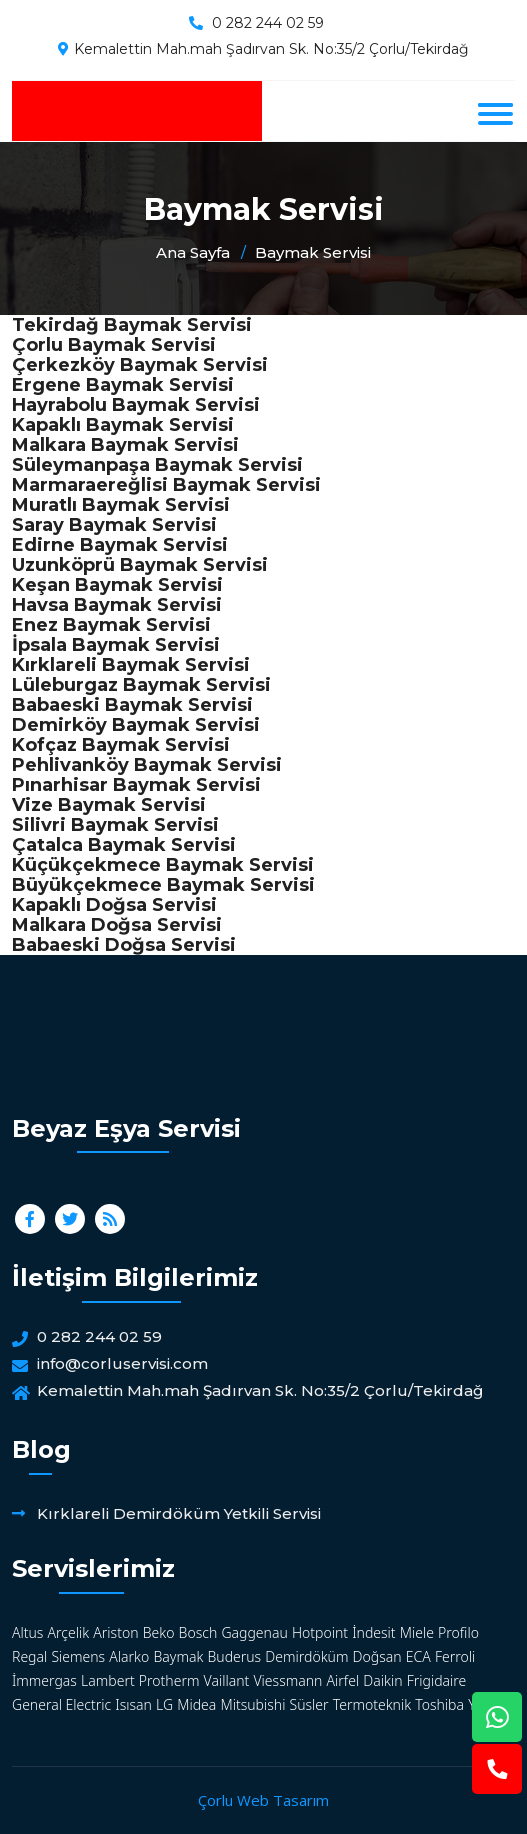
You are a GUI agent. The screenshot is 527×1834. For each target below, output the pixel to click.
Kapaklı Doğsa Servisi (114, 905)
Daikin (382, 1680)
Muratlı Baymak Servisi (121, 505)
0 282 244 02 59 (268, 23)
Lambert (108, 1680)
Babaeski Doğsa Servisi (124, 945)
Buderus (234, 1656)
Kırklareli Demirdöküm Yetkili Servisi (179, 1513)
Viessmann (287, 1680)
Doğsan (377, 1656)
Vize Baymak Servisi (109, 805)
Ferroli (455, 1656)
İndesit (373, 1632)
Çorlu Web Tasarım (263, 1800)
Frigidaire (437, 1680)
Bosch (198, 1632)
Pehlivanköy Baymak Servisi (147, 765)
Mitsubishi (253, 1704)
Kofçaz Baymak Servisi (121, 745)
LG (164, 1704)
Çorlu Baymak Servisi (114, 345)
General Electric (61, 1704)
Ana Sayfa (193, 252)
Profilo (458, 1632)
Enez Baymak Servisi (111, 625)
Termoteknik (372, 1704)
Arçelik (69, 1632)
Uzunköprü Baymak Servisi (140, 565)
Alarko (129, 1656)
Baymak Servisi (313, 252)
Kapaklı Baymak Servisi (123, 425)
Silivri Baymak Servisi (115, 825)
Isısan (133, 1704)
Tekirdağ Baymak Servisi (132, 325)
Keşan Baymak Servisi (117, 585)
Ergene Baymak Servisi (123, 385)
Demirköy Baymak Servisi (136, 725)
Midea (196, 1704)
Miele (417, 1632)
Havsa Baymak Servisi (117, 605)
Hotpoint (320, 1632)
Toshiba (439, 1704)
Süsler (309, 1704)
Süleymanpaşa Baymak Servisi (157, 465)
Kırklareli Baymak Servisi (131, 665)
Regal (29, 1656)
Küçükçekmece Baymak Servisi (163, 865)
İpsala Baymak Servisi (116, 645)
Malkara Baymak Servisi (125, 445)
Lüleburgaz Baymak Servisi (141, 685)
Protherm (169, 1680)
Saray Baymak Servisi (114, 525)
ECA (418, 1656)
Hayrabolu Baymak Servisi (136, 405)
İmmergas (44, 1680)
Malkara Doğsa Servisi (117, 925)
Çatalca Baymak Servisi (124, 845)
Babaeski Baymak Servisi (132, 705)
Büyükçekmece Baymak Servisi (163, 885)
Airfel (343, 1680)
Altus (27, 1632)
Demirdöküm (306, 1656)
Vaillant (227, 1680)
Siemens (78, 1656)
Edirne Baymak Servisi (120, 545)
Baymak (178, 1656)
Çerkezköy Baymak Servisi (140, 365)
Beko (159, 1632)
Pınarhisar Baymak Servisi (136, 785)
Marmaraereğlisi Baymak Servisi (166, 485)
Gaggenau (254, 1632)
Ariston (115, 1632)
